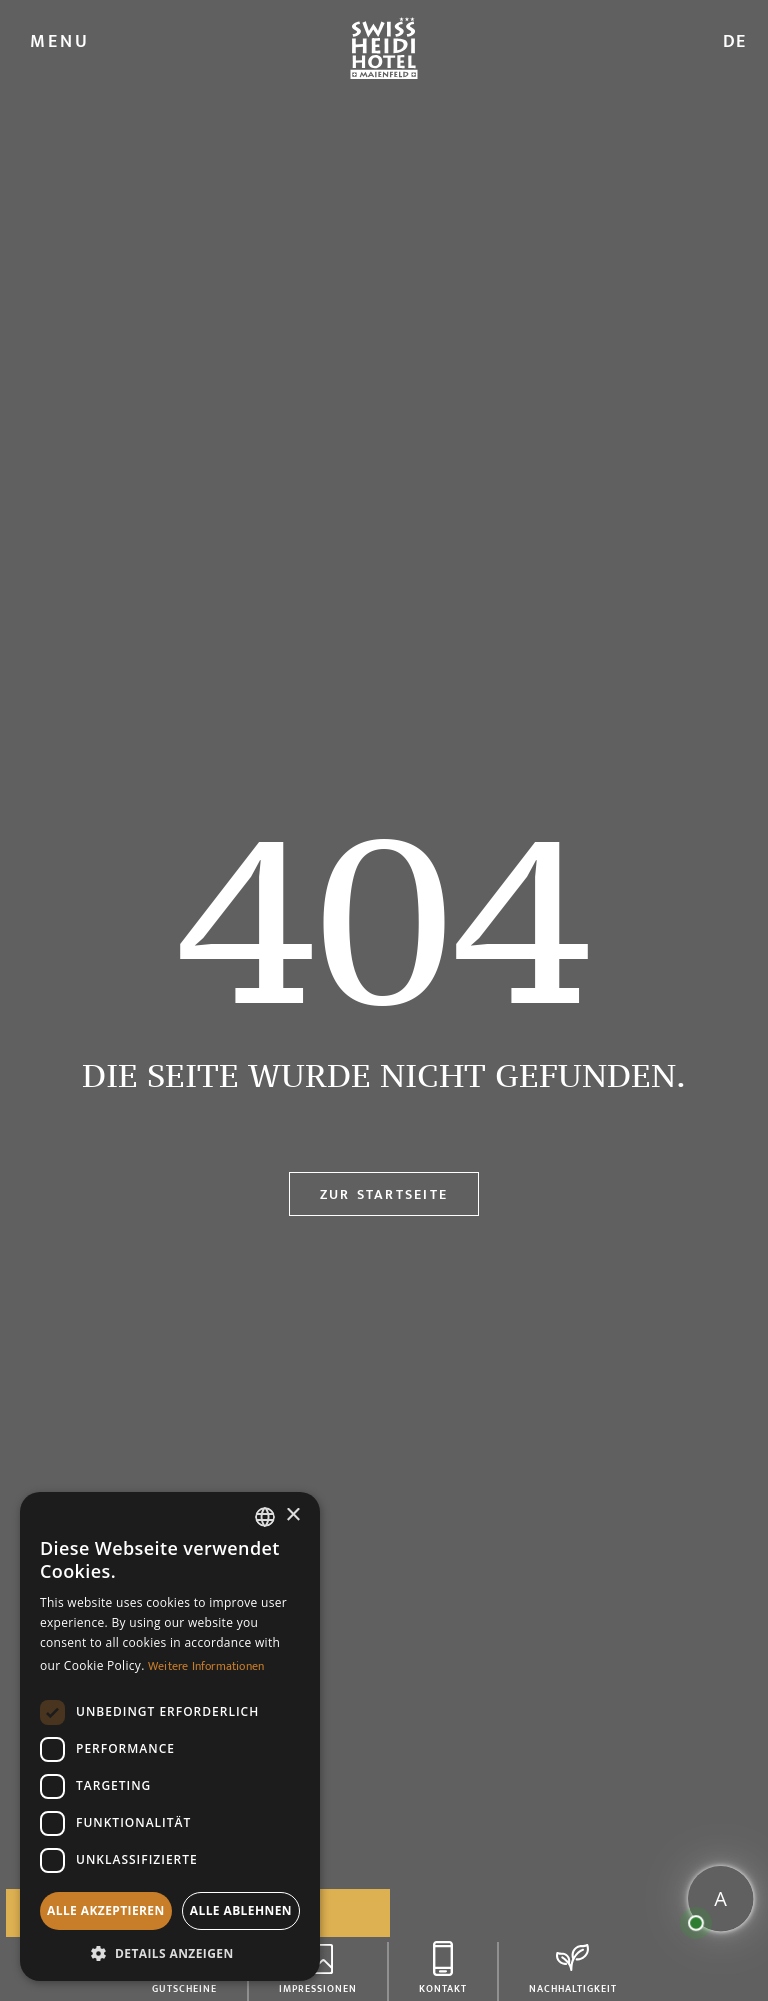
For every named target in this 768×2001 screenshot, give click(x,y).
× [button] (292, 1515)
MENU (60, 42)
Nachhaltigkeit (573, 1985)
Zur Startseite (384, 1194)
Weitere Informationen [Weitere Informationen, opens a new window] (206, 1666)
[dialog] (170, 1736)
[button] (170, 1952)
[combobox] (265, 1517)
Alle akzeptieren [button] (106, 1910)
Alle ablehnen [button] (241, 1910)
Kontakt (443, 1985)
